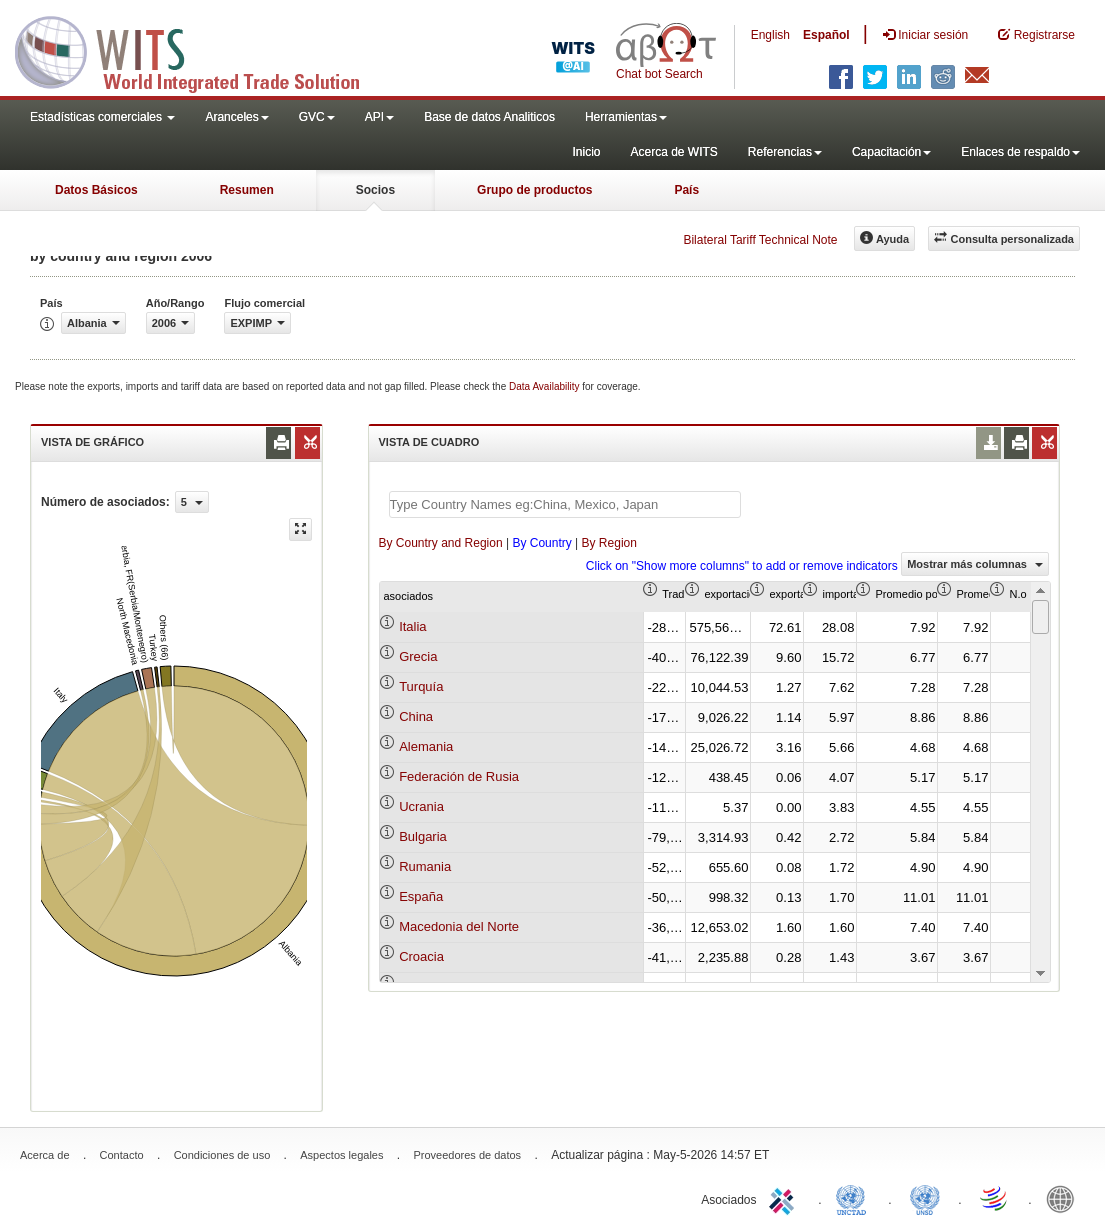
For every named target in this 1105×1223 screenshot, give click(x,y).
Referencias (785, 152)
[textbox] (565, 504)
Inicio (586, 152)
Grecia (418, 656)
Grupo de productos (534, 190)
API (379, 117)
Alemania (426, 746)
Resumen (247, 190)
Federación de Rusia (459, 776)
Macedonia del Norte (459, 926)
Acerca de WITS (673, 152)
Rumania (425, 866)
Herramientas (626, 117)
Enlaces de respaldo (1020, 152)
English (770, 35)
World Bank (1065, 1198)
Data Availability (545, 386)
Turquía (421, 686)
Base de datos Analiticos (489, 117)
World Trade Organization (995, 1198)
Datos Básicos (96, 190)
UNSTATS (925, 1198)
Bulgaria (423, 836)
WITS (200, 50)
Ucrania (421, 806)
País (686, 190)
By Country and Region (441, 543)
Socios (375, 190)
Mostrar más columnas (975, 564)
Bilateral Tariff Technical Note (760, 240)
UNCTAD (855, 1198)
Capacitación (891, 152)
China (416, 716)
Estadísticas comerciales (102, 117)
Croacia (421, 956)
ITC (785, 1198)
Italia (412, 626)
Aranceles (236, 117)
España (421, 896)
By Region (609, 543)
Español (826, 35)
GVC (317, 117)
